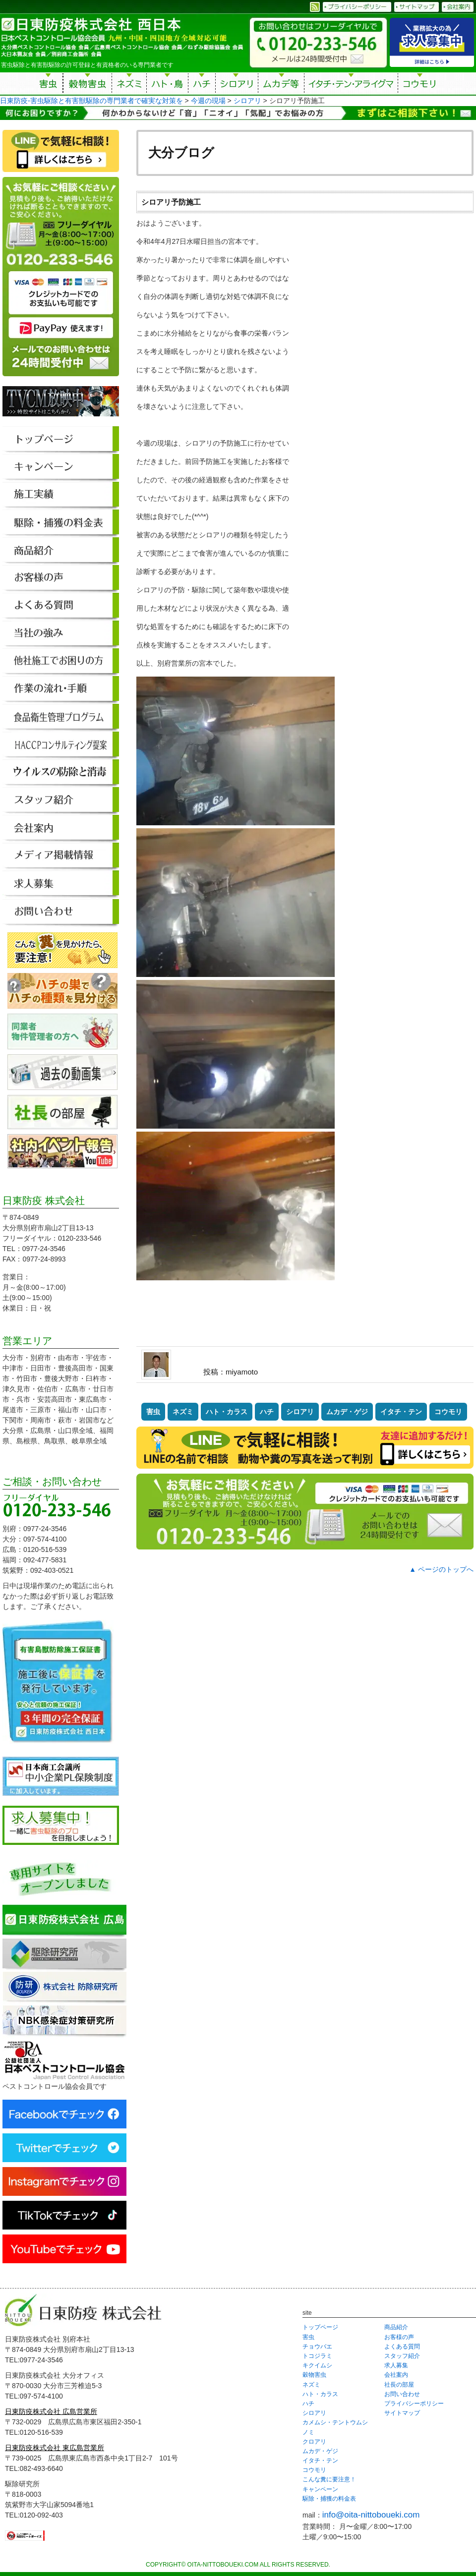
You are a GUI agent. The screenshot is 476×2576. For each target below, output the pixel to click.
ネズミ (129, 84)
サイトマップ (402, 2412)
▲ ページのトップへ (441, 1569)
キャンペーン (320, 2489)
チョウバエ (317, 2346)
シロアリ (237, 84)
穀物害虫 (87, 84)
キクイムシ (317, 2365)
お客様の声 (399, 2337)
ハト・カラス (226, 1412)
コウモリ (420, 84)
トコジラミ (317, 2355)
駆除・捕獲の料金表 (329, 2498)
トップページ (320, 2327)
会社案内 (396, 2374)
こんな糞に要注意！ (329, 2479)
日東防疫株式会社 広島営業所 (51, 2411)
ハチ (202, 84)
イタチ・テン (351, 84)
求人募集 (396, 2365)
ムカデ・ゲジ (347, 1412)
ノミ (308, 2432)
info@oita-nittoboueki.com (371, 2514)
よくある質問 (402, 2346)
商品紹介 (396, 2327)
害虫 (48, 84)
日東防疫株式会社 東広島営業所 (54, 2448)
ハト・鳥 (167, 84)
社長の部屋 (399, 2384)
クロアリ (314, 2441)
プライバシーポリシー (414, 2403)
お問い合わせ (402, 2394)
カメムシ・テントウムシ (335, 2422)
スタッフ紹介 (402, 2355)
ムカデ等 (281, 84)
